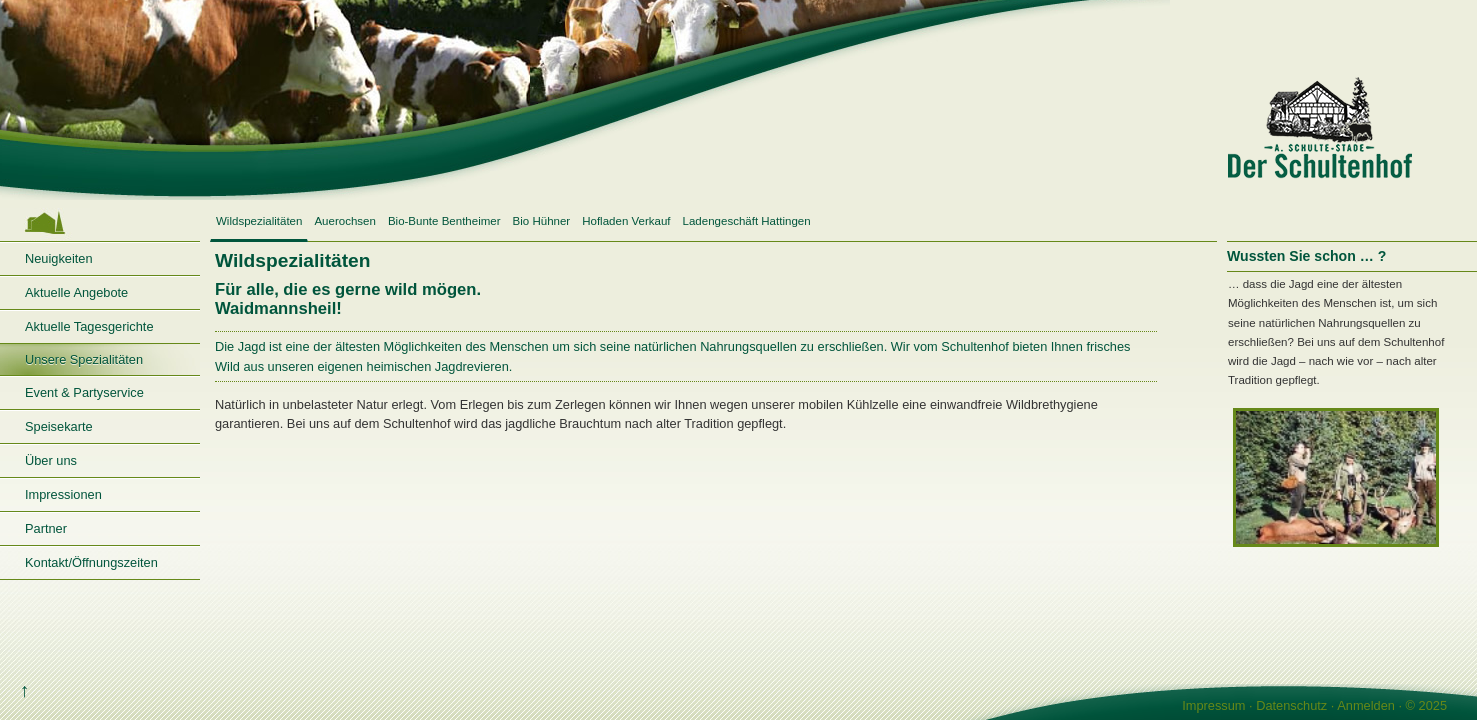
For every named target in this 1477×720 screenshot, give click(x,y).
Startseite (100, 223)
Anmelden (1366, 705)
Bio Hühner (542, 221)
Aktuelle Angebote (76, 292)
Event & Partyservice (84, 392)
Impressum (1213, 705)
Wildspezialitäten (259, 221)
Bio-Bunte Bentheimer (444, 221)
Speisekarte (59, 426)
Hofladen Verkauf (626, 221)
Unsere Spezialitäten (84, 359)
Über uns (51, 460)
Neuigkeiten (59, 258)
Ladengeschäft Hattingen (747, 221)
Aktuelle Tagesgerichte (89, 326)
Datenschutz (1291, 705)
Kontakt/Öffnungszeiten (91, 562)
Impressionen (63, 494)
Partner (46, 528)
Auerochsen (344, 221)
